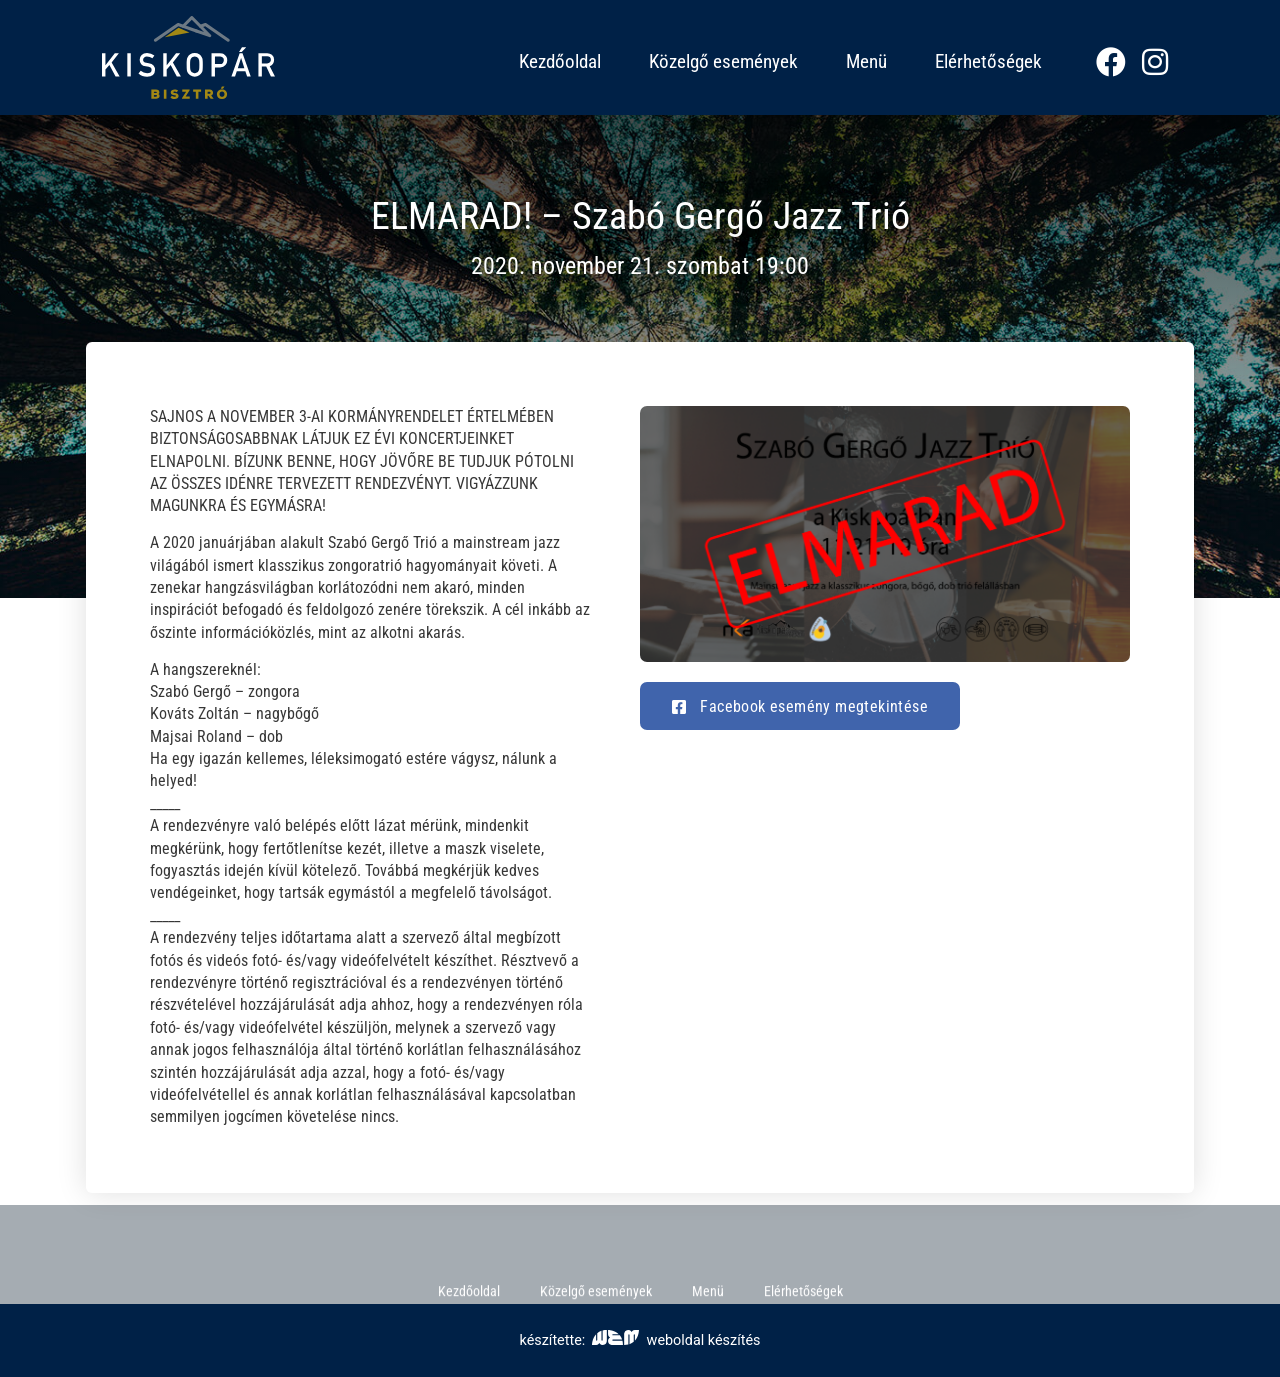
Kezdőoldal (560, 61)
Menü (866, 61)
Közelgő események (723, 61)
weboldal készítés (676, 1340)
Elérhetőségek (988, 61)
